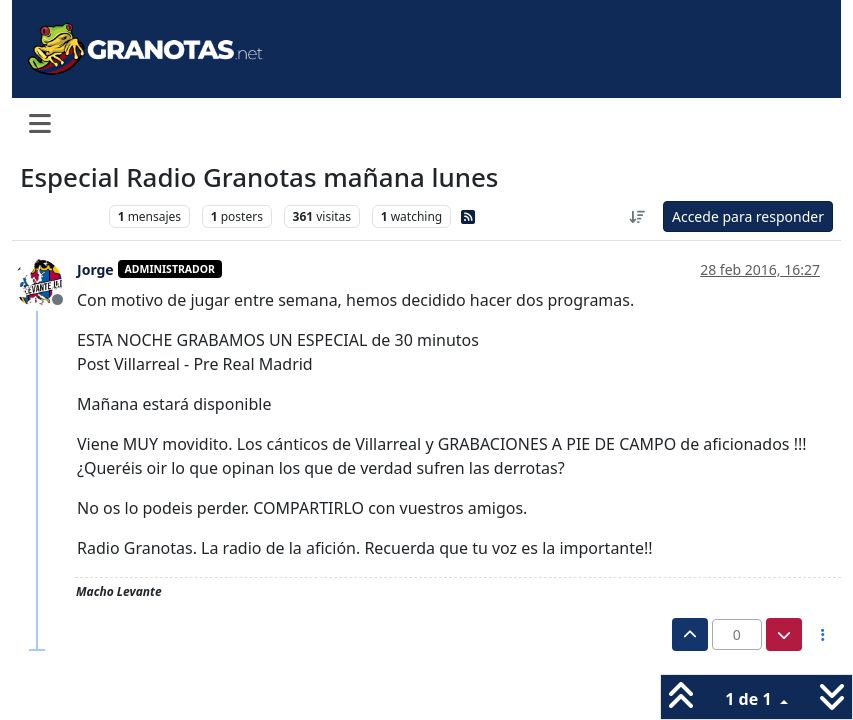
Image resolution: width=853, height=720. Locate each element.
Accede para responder (748, 216)
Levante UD (59, 216)
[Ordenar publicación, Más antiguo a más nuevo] (637, 216)
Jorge (95, 269)
